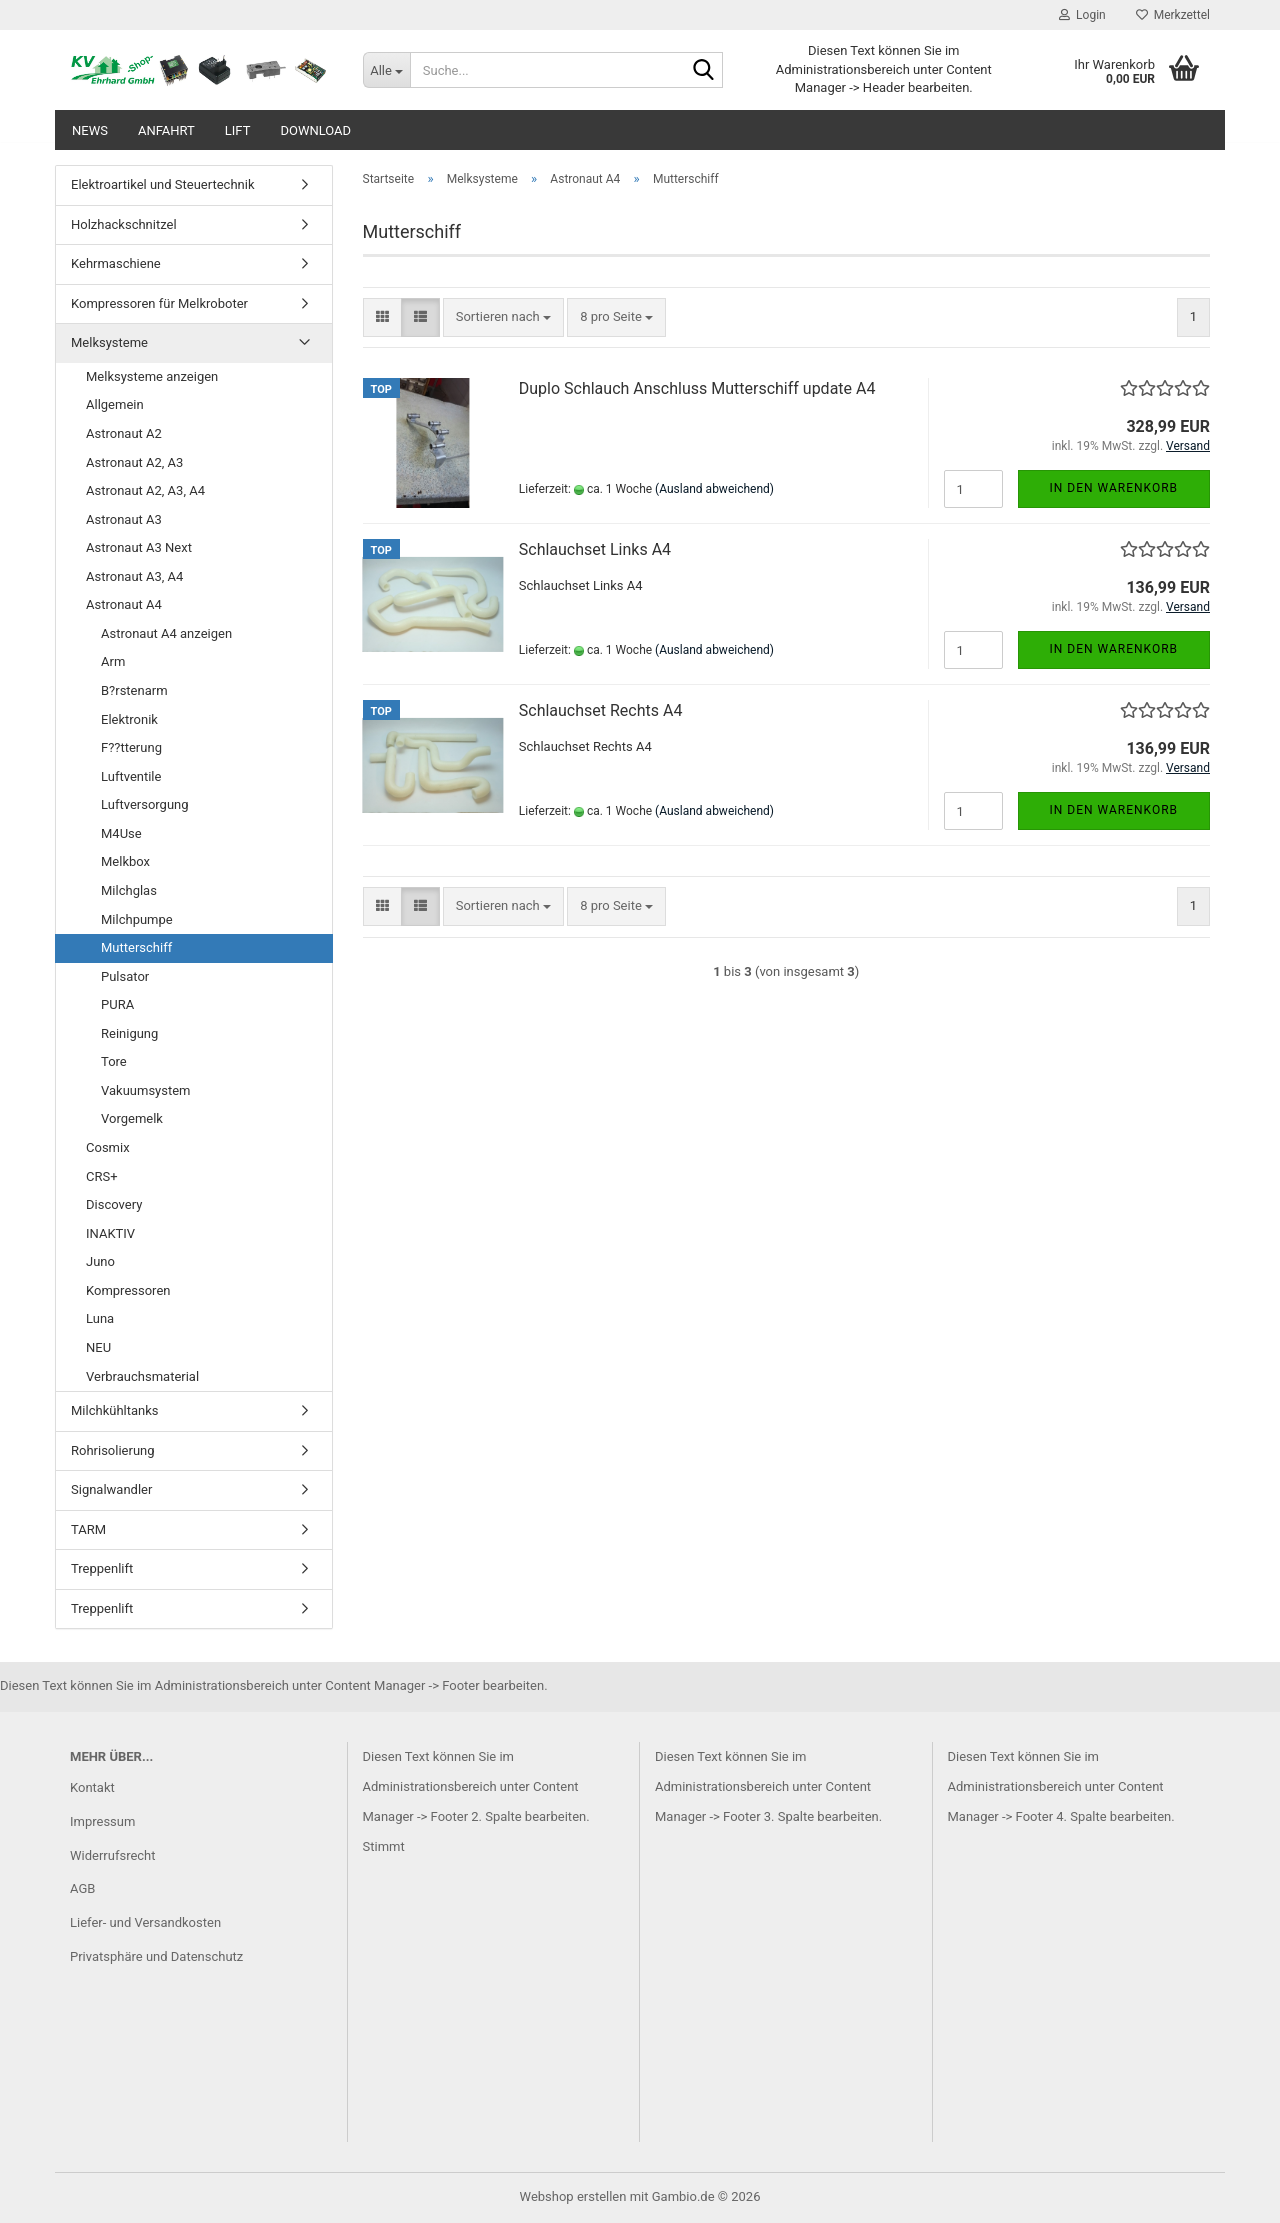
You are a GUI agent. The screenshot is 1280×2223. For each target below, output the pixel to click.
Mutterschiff (136, 947)
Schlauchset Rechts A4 (601, 710)
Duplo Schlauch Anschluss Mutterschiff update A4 (697, 388)
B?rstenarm (134, 690)
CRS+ (102, 1176)
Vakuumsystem (146, 1090)
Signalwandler (111, 1489)
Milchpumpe (137, 919)
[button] (382, 317)
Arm (113, 661)
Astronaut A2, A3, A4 (145, 490)
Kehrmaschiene (116, 263)
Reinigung (129, 1033)
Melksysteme (109, 342)
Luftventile (131, 776)
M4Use (121, 833)
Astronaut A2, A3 (134, 462)
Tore (114, 1061)
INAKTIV (110, 1233)
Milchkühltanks (115, 1410)
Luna (100, 1318)
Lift (238, 130)
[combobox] (503, 317)
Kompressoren (128, 1290)
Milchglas (129, 890)
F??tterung (131, 747)
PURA (117, 1004)
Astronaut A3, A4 (134, 576)
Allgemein (115, 404)
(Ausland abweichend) (714, 489)
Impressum (102, 1821)
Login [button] (1082, 15)
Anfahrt (166, 130)
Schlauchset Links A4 (595, 549)
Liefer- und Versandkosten (145, 1922)
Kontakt (92, 1787)
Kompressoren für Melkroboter (159, 303)
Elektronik (129, 719)
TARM (88, 1529)
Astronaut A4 (124, 604)
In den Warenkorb (1114, 488)
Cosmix (108, 1147)
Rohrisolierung (113, 1450)
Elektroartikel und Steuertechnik (163, 184)
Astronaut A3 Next (139, 547)
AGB (82, 1888)
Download (315, 130)
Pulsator (125, 976)
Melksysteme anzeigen (152, 376)
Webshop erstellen (573, 2196)
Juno (100, 1261)
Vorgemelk (132, 1118)
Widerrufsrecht (113, 1855)
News (90, 130)
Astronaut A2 (124, 433)
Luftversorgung (145, 804)
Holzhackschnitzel (124, 224)
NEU (98, 1347)
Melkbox (125, 861)
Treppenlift (102, 1568)
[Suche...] (386, 70)
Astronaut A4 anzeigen (166, 633)
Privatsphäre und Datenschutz (156, 1956)
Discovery (114, 1204)
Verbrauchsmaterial (142, 1376)
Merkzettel (1173, 15)
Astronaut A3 (124, 519)
